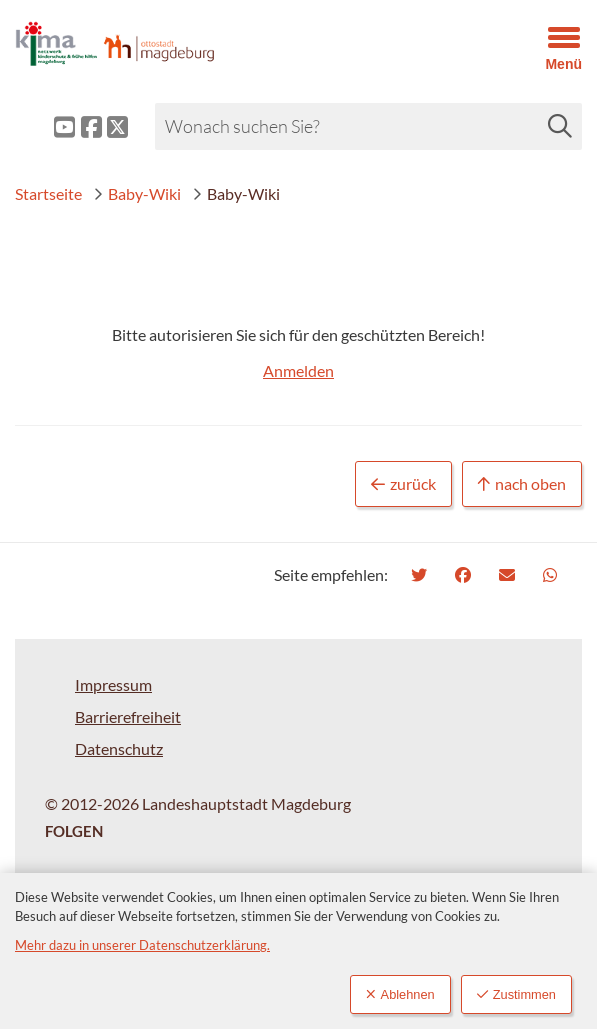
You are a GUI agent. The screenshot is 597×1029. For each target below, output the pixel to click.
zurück (403, 484)
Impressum (113, 684)
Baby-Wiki (137, 193)
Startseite (48, 193)
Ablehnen (400, 994)
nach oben (522, 484)
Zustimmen (516, 994)
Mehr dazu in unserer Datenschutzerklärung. (142, 945)
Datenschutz (119, 748)
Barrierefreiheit (128, 716)
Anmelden (298, 370)
